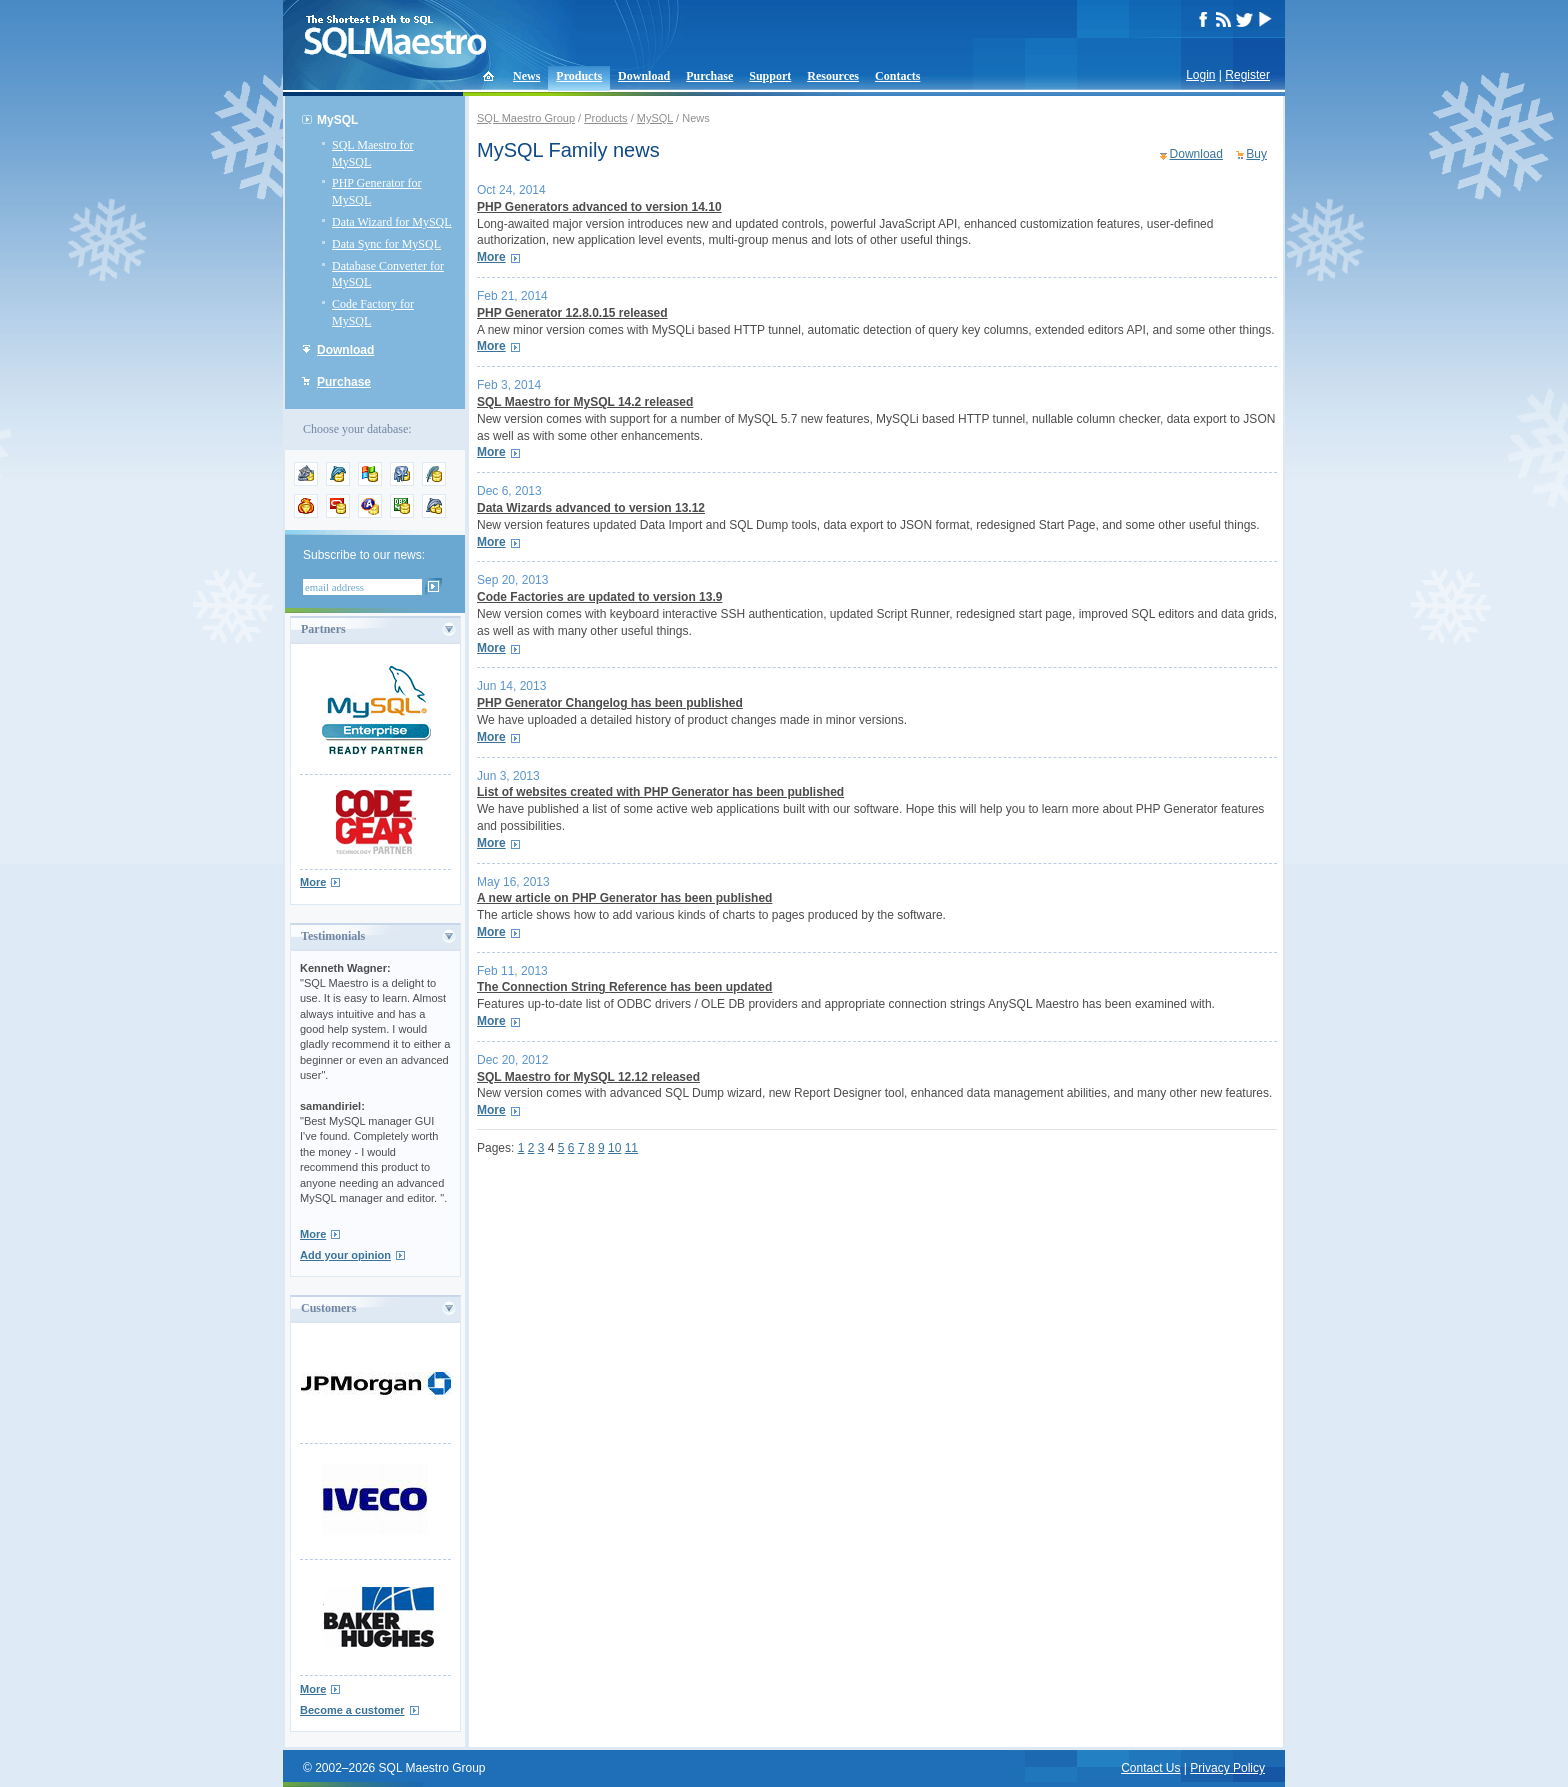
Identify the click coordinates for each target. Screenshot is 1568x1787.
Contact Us (1150, 1768)
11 (631, 1148)
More (313, 882)
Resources (833, 76)
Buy (1256, 154)
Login (1200, 75)
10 (614, 1148)
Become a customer (352, 1710)
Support (770, 76)
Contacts (897, 76)
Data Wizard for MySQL (392, 222)
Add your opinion (345, 1255)
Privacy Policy (1227, 1768)
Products (579, 76)
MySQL (337, 120)
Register (1247, 75)
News (526, 76)
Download (644, 76)
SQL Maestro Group (526, 118)
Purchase (709, 76)
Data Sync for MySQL (386, 244)
